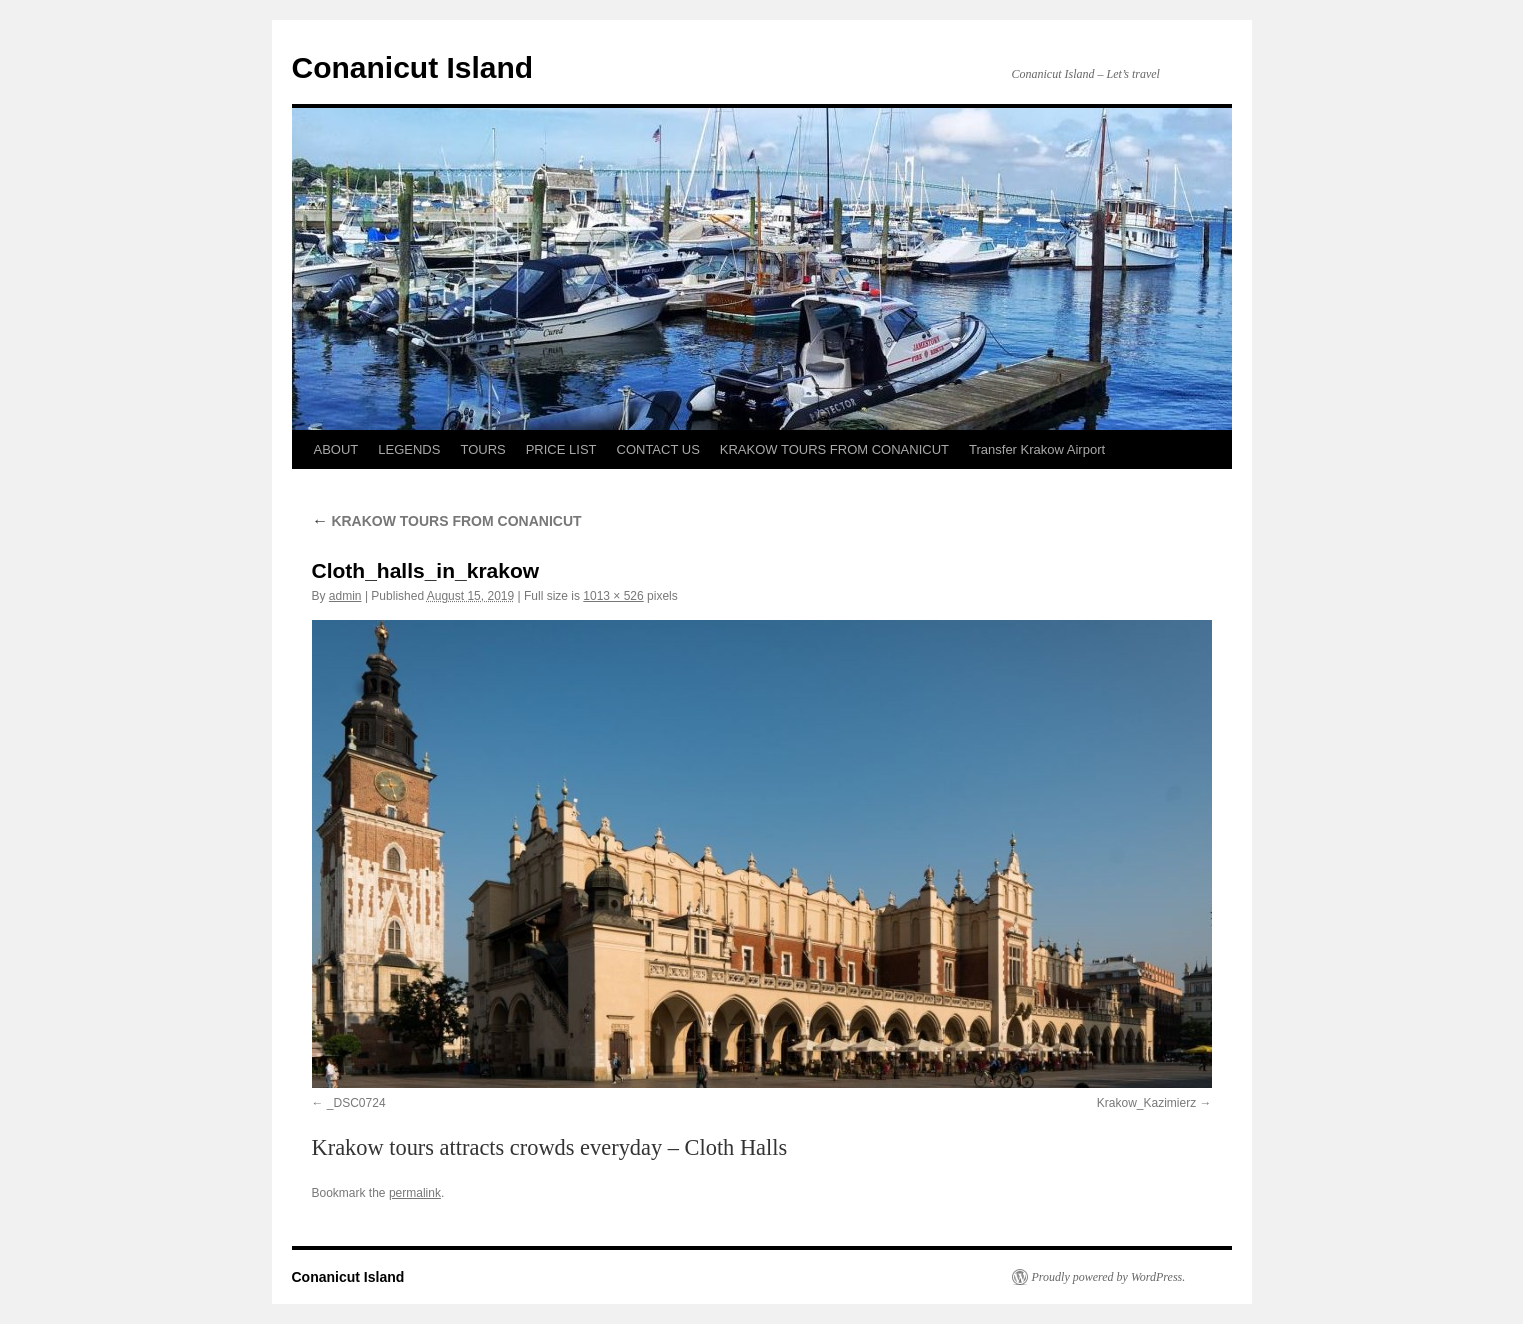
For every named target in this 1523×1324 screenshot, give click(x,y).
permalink (415, 1193)
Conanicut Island (413, 67)
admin (345, 596)
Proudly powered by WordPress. (1109, 1277)
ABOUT (336, 449)
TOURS (482, 449)
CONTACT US (658, 449)
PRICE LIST (561, 449)
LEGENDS (409, 449)
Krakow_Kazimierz (1146, 1103)
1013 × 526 (613, 596)
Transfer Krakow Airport (1037, 449)
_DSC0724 (356, 1103)
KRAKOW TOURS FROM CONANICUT (834, 449)
